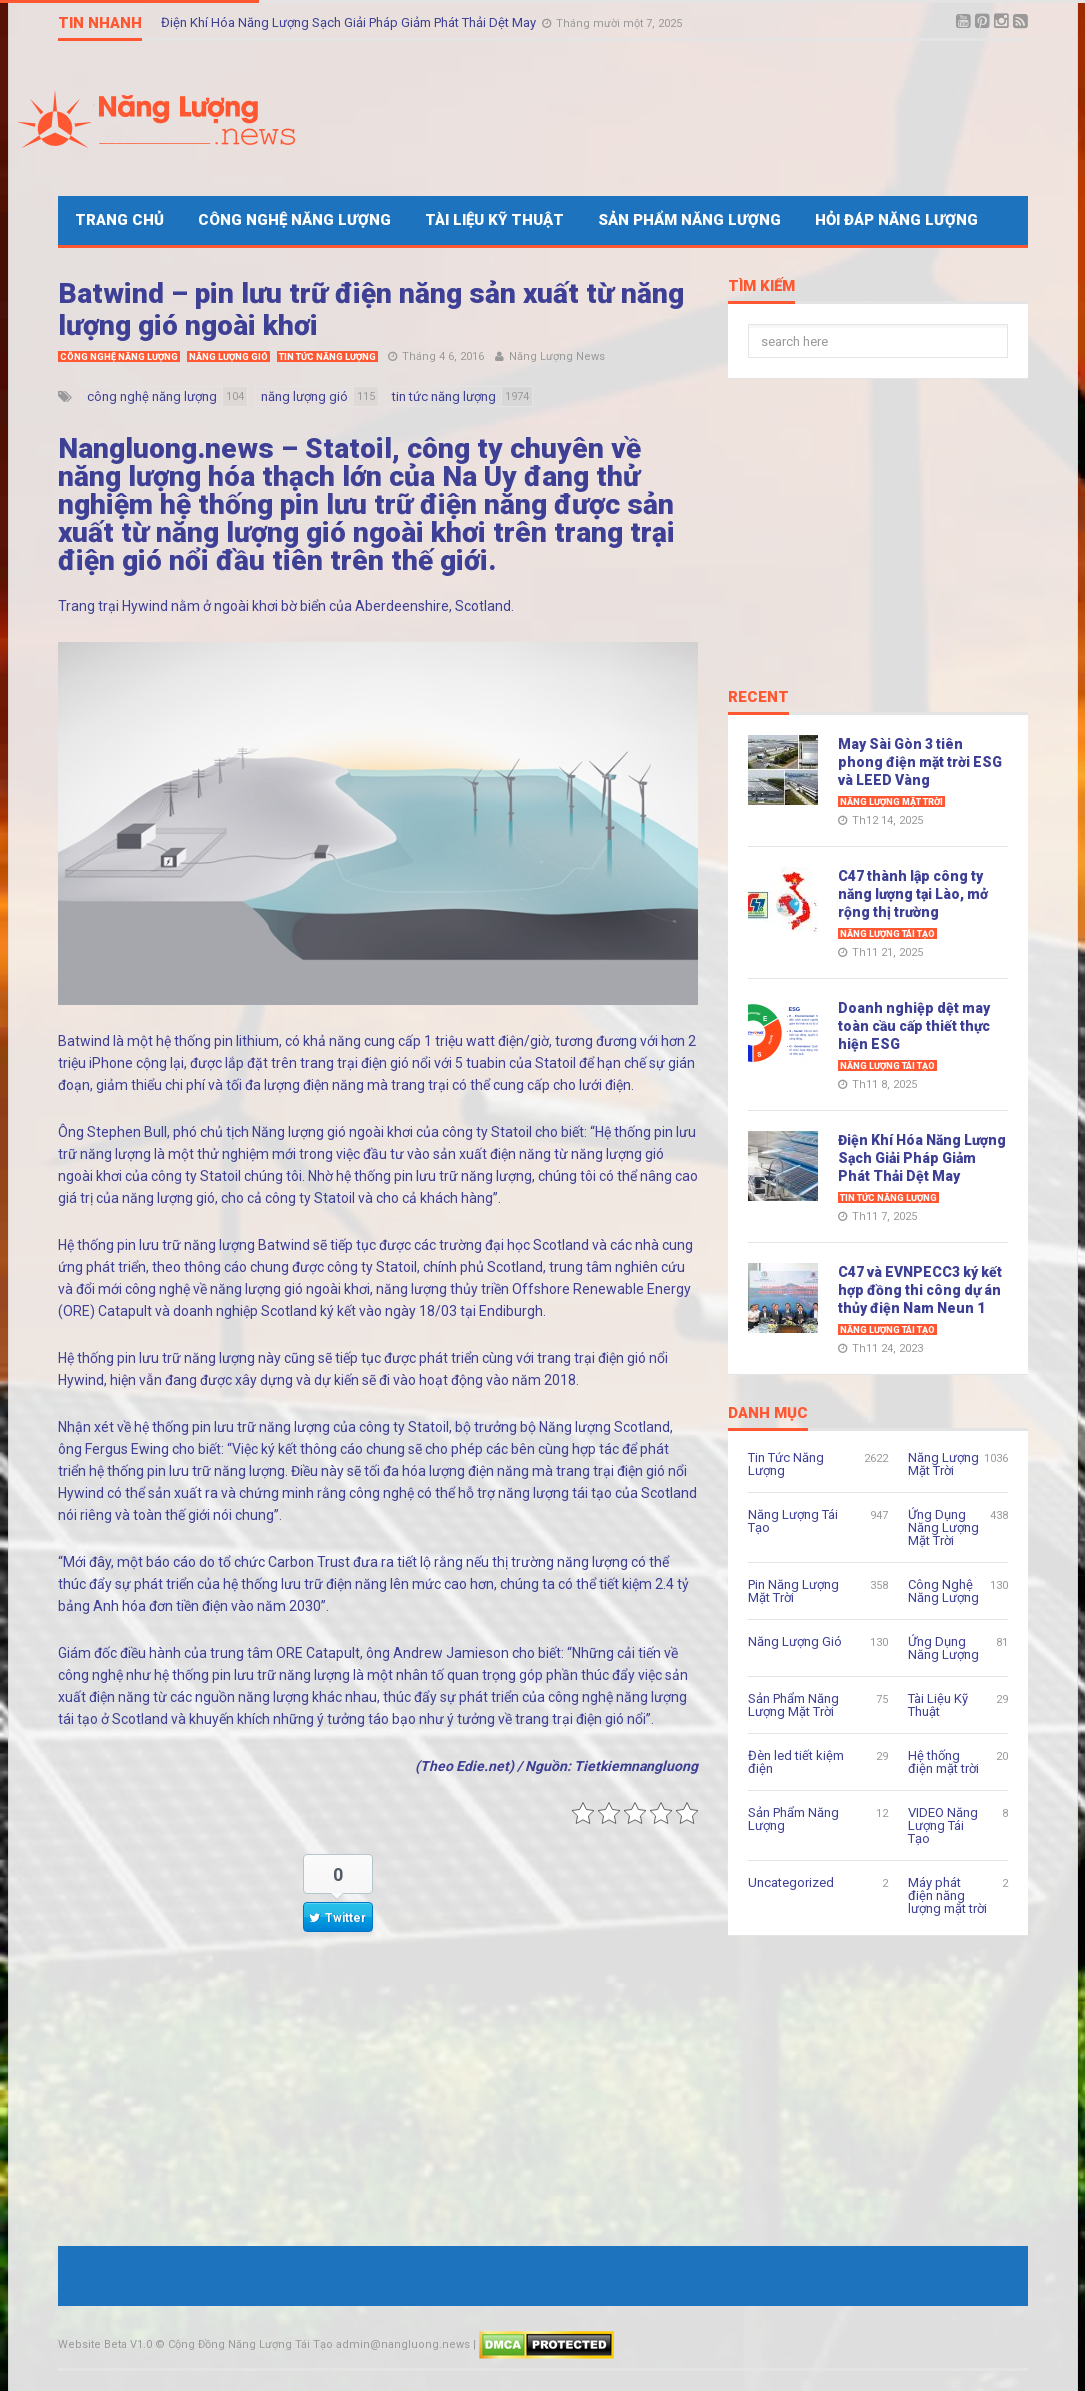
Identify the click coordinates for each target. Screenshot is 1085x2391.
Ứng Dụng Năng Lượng (943, 1648)
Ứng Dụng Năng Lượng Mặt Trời (943, 1527)
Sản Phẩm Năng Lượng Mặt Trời (793, 1705)
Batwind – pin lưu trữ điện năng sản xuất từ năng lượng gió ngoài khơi (371, 309)
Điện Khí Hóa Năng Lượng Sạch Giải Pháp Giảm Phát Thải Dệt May (350, 22)
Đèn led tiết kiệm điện (796, 1762)
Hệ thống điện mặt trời (943, 1762)
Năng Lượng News (557, 356)
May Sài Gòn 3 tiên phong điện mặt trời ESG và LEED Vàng (920, 762)
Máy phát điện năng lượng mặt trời (947, 1895)
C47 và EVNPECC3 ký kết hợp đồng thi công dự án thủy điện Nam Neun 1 (920, 1290)
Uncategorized (791, 1882)
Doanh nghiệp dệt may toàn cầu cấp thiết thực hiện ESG (914, 1026)
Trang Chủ (119, 220)
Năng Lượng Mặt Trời (891, 802)
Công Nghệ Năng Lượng (294, 220)
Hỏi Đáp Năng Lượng (896, 220)
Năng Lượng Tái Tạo (887, 934)
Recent (758, 698)
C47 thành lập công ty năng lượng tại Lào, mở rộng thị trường (913, 894)
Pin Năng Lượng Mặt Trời (793, 1591)
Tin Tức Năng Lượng (327, 357)
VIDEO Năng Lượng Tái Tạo (943, 1825)
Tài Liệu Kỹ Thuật (494, 220)
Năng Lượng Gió (228, 357)
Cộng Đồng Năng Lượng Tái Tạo (250, 2344)
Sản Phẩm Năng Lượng (689, 220)
